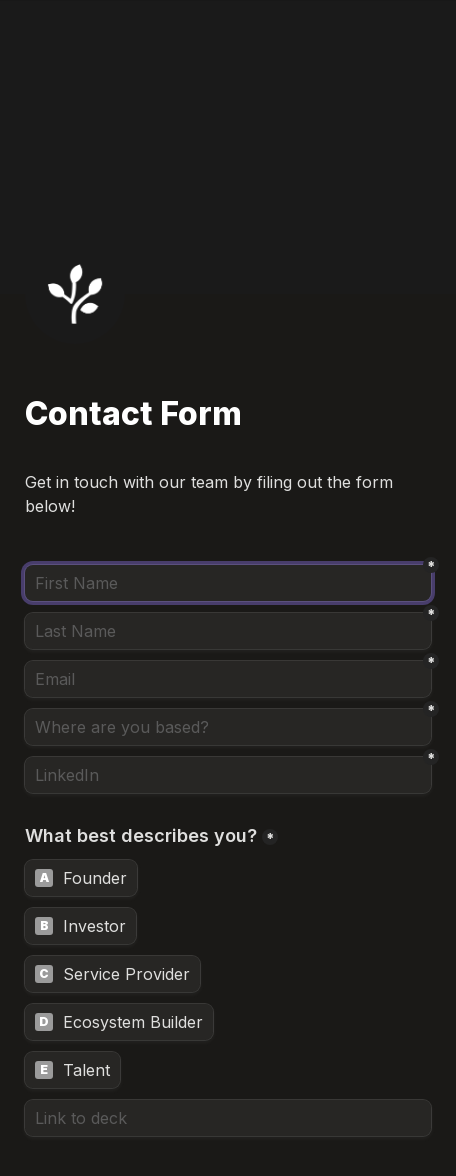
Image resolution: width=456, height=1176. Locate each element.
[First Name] (228, 583)
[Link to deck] (228, 1118)
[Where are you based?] (228, 727)
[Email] (228, 679)
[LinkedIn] (228, 775)
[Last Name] (228, 631)
